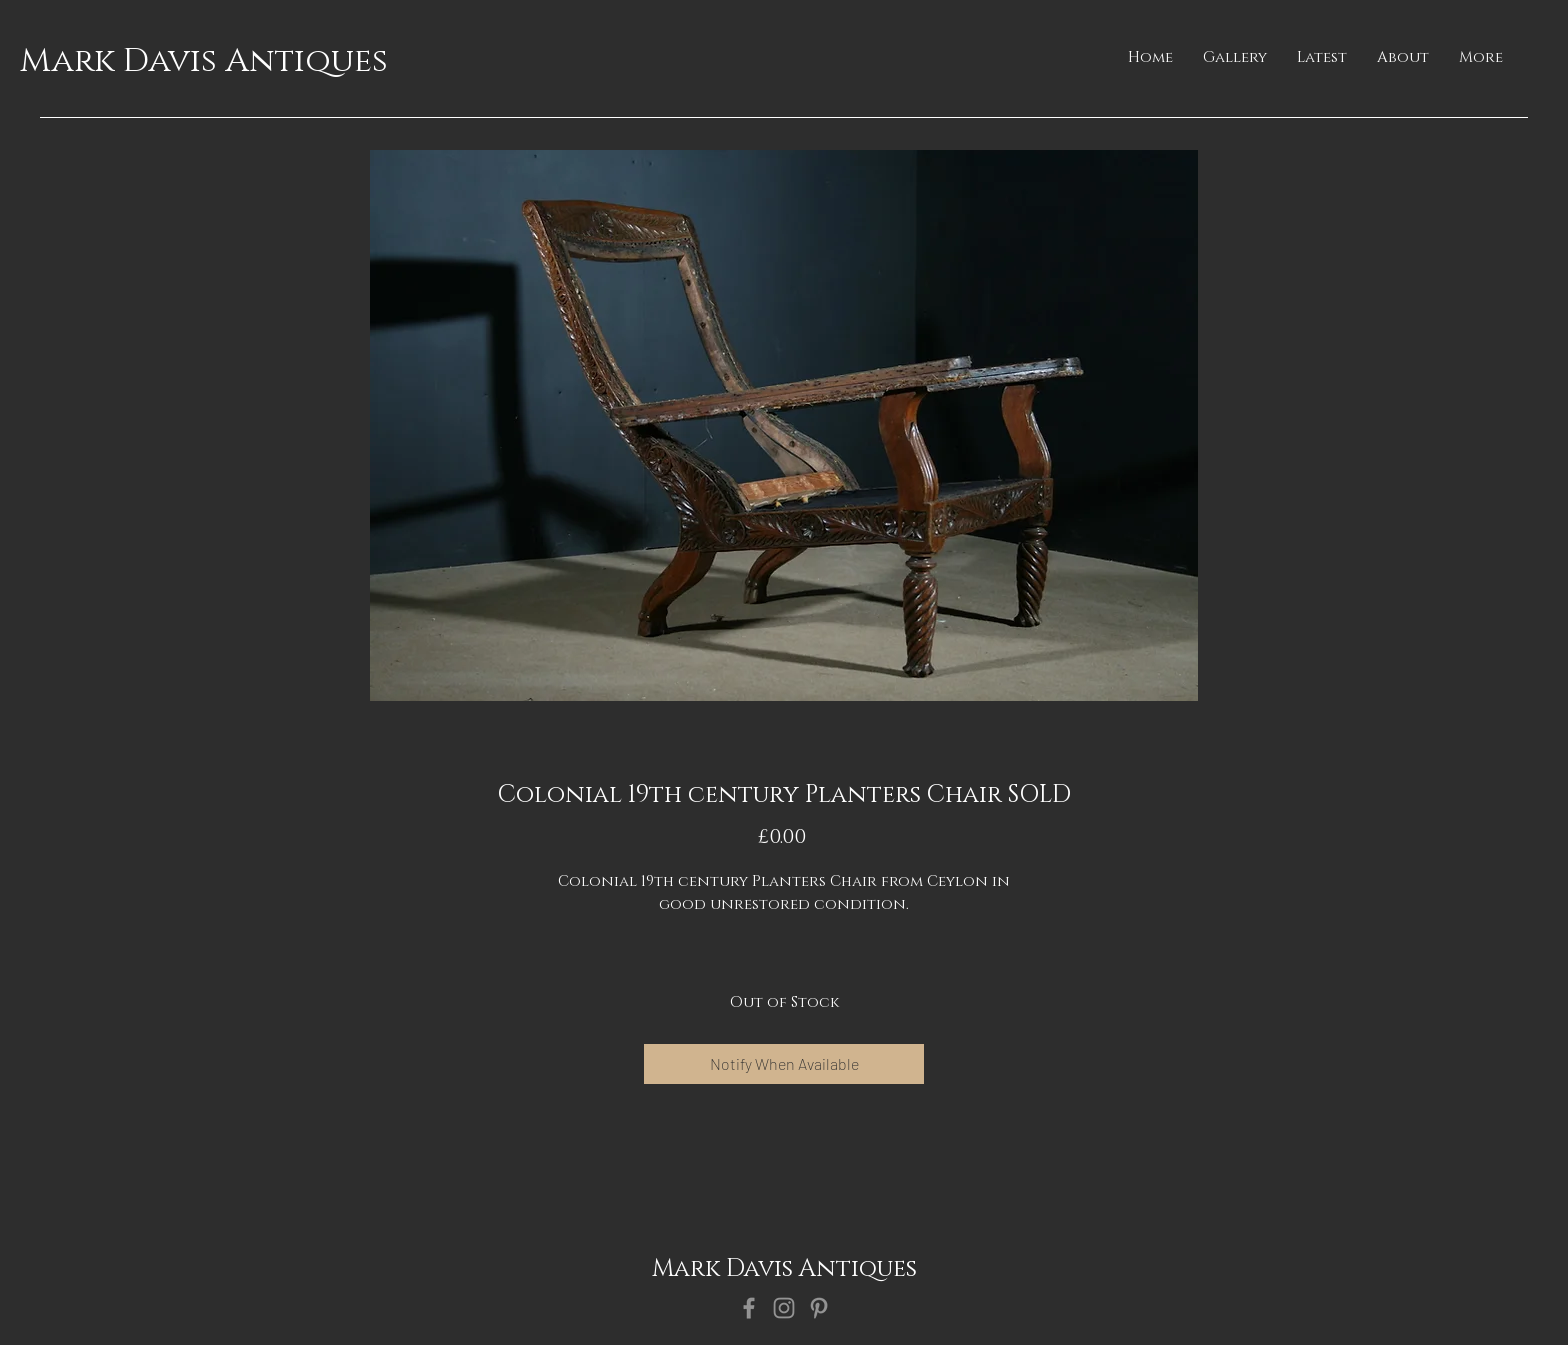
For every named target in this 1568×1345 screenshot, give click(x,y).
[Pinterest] (819, 1308)
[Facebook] (749, 1308)
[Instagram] (784, 1308)
